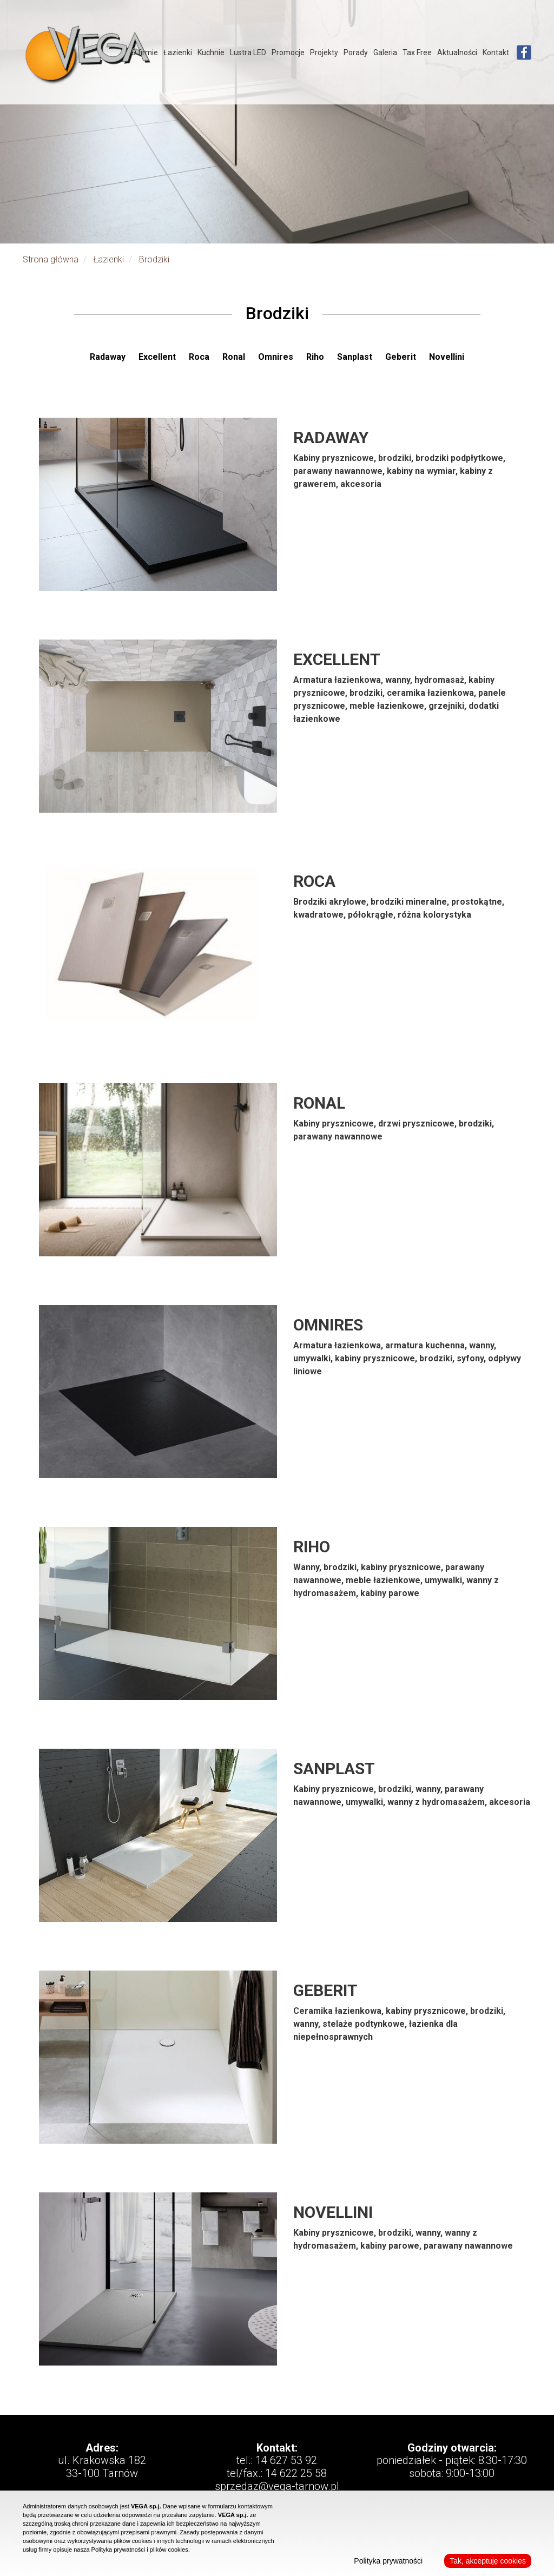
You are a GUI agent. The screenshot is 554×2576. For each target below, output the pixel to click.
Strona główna (50, 259)
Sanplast (355, 357)
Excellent (158, 357)
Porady (356, 52)
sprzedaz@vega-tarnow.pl (277, 2486)
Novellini (446, 357)
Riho (316, 357)
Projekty (324, 52)
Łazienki (177, 52)
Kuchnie (211, 52)
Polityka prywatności (388, 2561)
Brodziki (154, 259)
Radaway (109, 357)
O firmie (144, 52)
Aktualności (457, 52)
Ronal (234, 357)
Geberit (401, 357)
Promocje (288, 52)
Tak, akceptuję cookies (488, 2561)
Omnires (276, 357)
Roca (200, 357)
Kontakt (496, 52)
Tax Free (417, 52)
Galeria (385, 52)
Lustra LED (248, 52)
